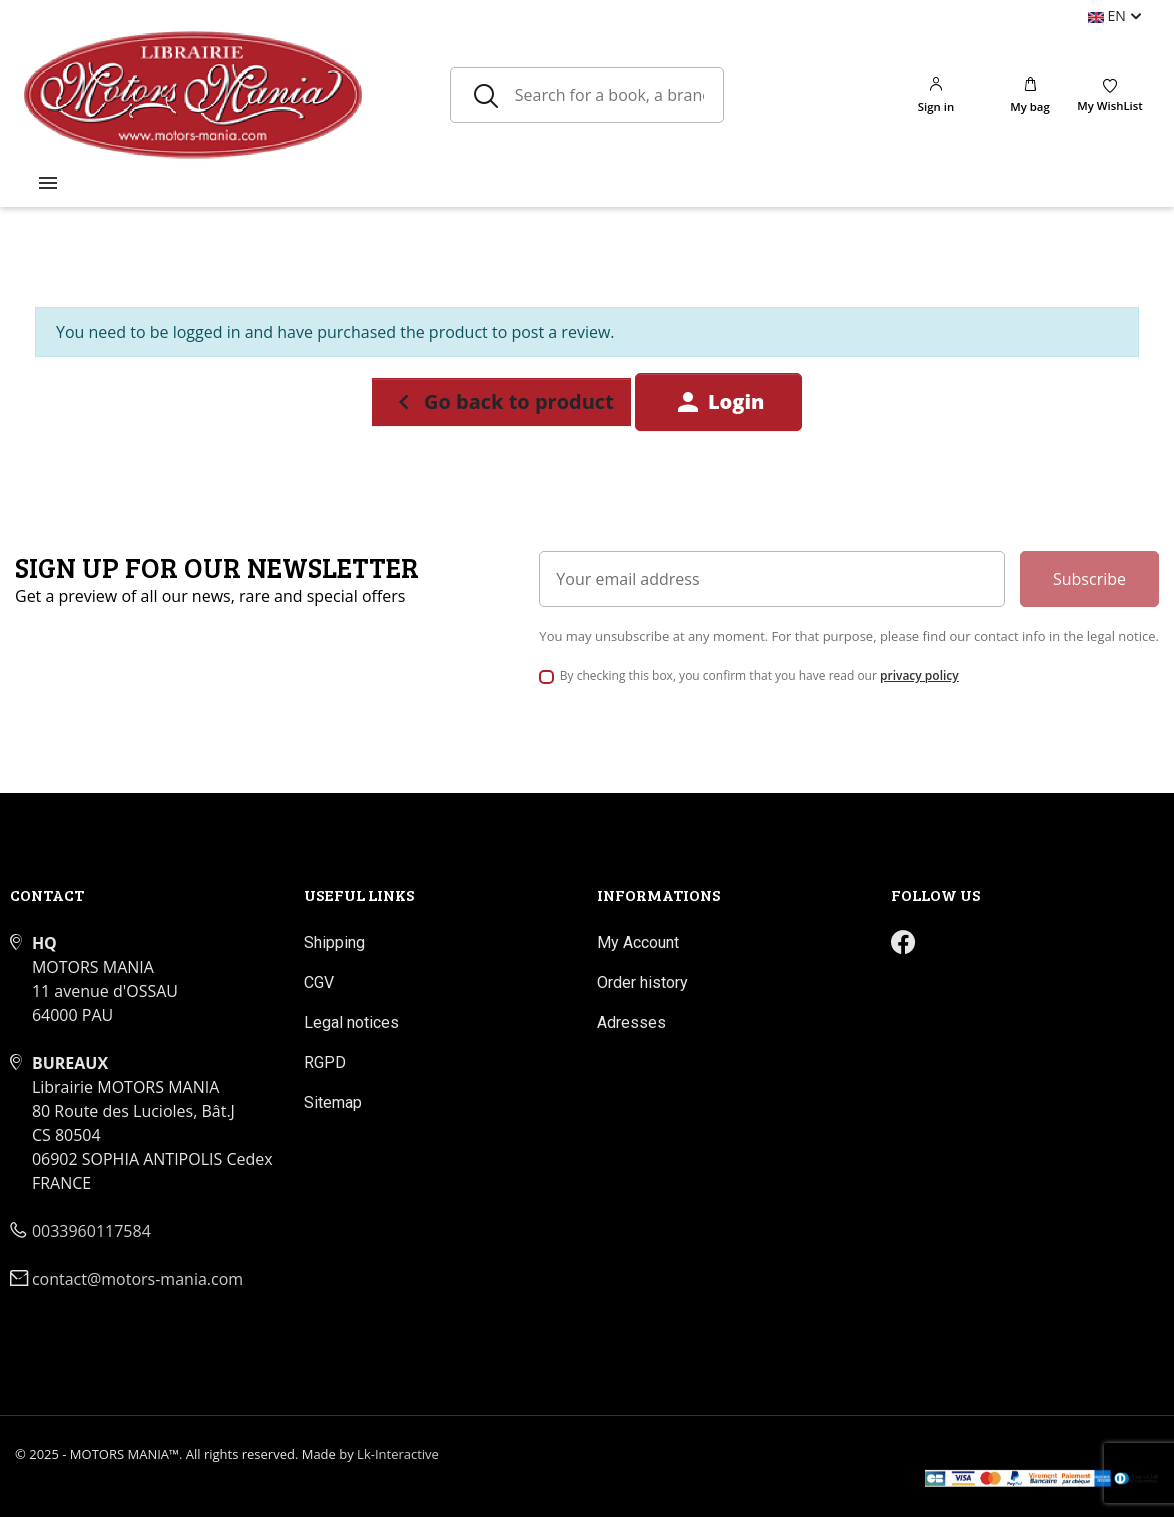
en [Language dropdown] (1109, 15)
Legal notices (351, 1022)
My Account (638, 942)
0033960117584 (91, 1231)
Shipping (334, 942)
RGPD (325, 1062)
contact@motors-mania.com (137, 1279)
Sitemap (333, 1102)
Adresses (631, 1022)
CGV (319, 982)
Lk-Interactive (398, 1454)
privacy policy (919, 675)
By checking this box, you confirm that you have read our (759, 675)
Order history (642, 982)
